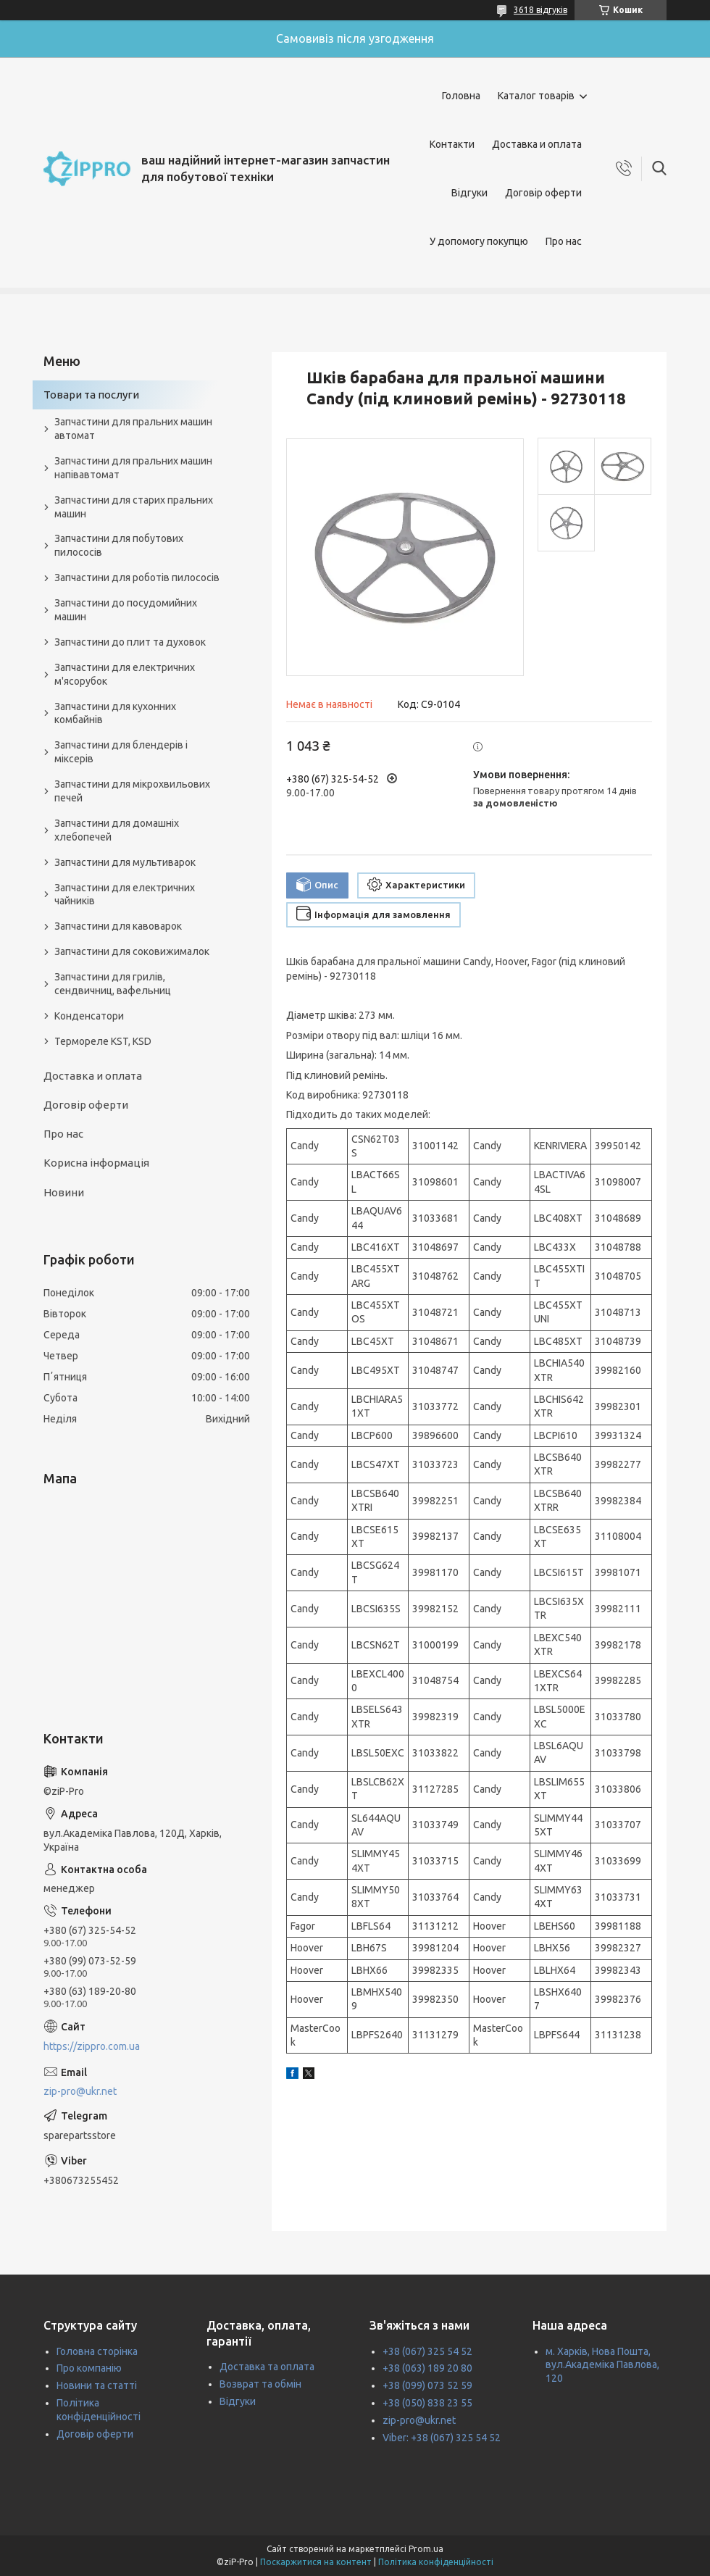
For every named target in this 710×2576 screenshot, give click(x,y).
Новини (63, 1192)
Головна (461, 95)
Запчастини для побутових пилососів (118, 545)
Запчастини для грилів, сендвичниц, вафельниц (112, 983)
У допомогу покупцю (479, 241)
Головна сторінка (97, 2351)
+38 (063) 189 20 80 (427, 2368)
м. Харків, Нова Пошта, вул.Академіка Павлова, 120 (602, 2365)
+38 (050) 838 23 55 (427, 2403)
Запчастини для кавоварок (118, 926)
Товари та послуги (91, 394)
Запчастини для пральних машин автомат (133, 428)
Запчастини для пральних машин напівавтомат (133, 467)
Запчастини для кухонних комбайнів (115, 713)
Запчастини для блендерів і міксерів (121, 751)
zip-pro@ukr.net (80, 2091)
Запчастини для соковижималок (131, 951)
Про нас (564, 241)
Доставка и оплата (537, 144)
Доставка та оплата (267, 2366)
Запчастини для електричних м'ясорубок (124, 674)
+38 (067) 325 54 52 (427, 2351)
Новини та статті (97, 2385)
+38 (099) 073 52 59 (427, 2385)
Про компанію (89, 2368)
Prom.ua (426, 2549)
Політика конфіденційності (435, 2562)
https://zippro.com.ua (91, 2046)
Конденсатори (89, 1016)
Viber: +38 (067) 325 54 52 (442, 2437)
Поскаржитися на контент (316, 2562)
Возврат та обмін (260, 2384)
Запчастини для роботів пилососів (137, 577)
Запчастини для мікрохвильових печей (132, 791)
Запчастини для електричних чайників (124, 894)
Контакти (452, 144)
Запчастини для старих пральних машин (133, 507)
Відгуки (469, 193)
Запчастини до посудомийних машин (125, 609)
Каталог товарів (536, 95)
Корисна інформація (96, 1162)
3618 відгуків (540, 9)
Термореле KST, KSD (102, 1041)
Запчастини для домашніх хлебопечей (116, 830)
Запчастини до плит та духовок (130, 642)
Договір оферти (543, 193)
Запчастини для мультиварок (125, 862)
